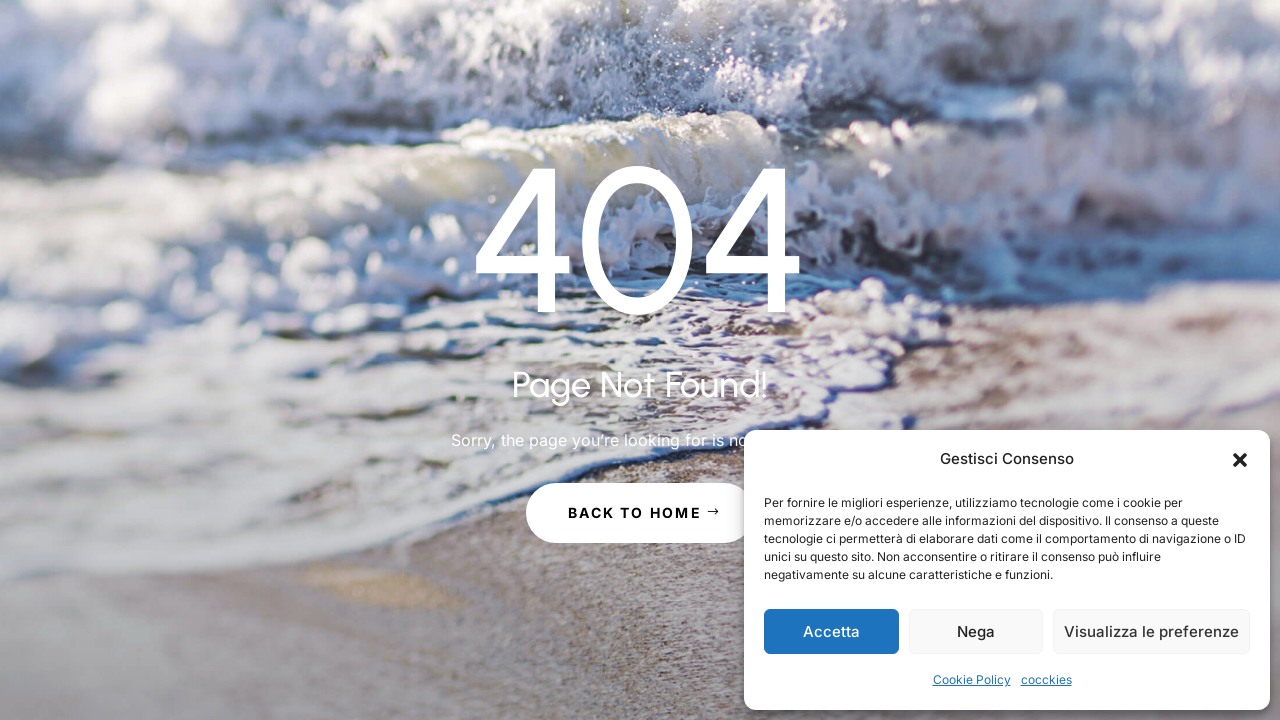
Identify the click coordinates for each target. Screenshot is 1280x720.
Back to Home (635, 512)
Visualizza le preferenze (1151, 631)
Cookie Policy (972, 679)
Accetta (831, 631)
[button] (1240, 460)
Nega (976, 631)
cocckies (1046, 679)
